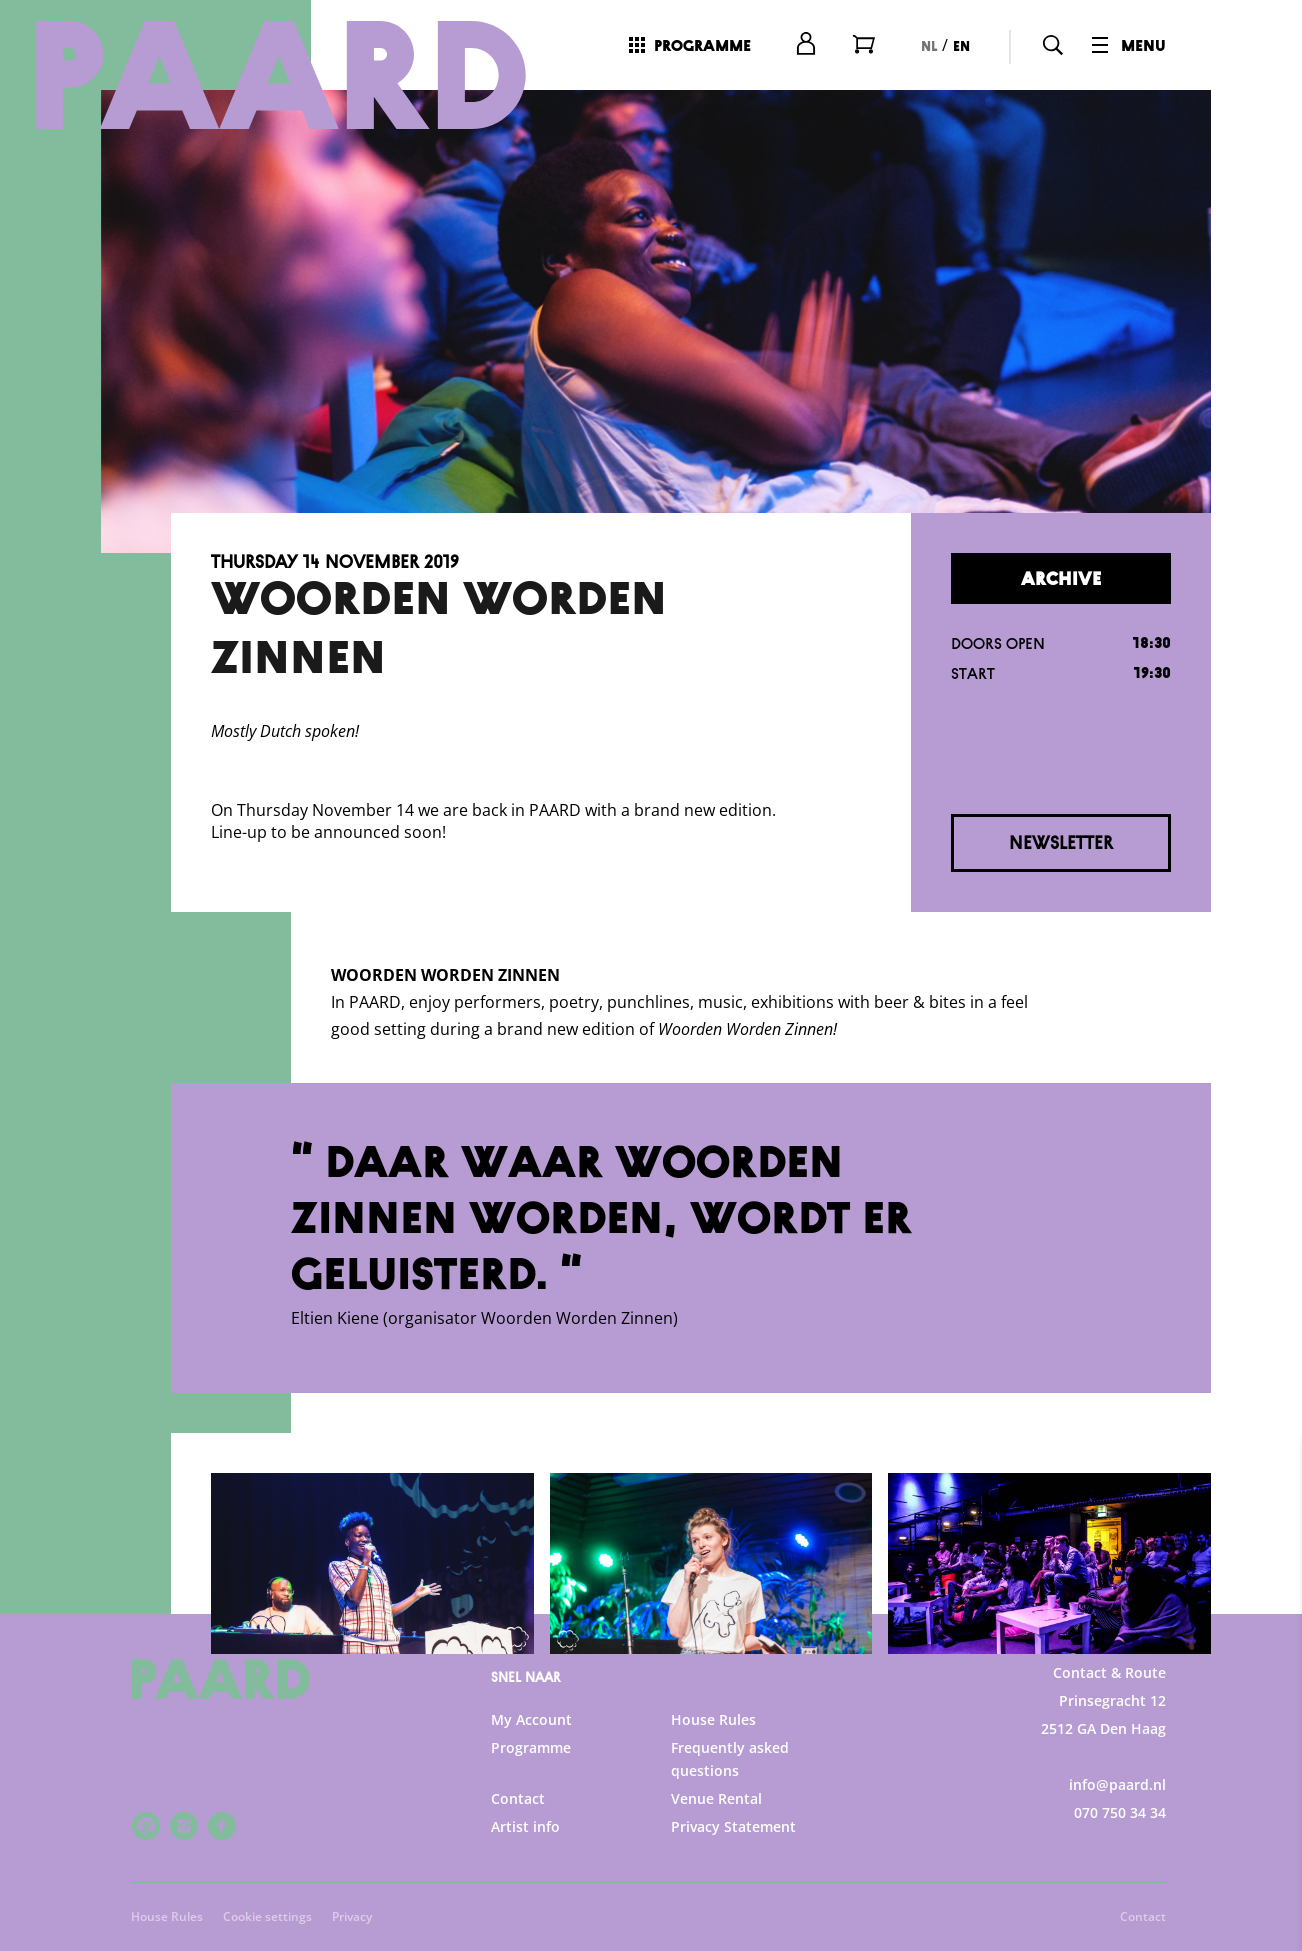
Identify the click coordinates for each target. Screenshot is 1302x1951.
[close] (1271, 1478)
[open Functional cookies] (1270, 1663)
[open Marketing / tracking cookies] (1270, 1783)
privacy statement (1052, 1595)
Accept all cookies (1132, 1855)
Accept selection (1132, 1913)
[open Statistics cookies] (1270, 1723)
